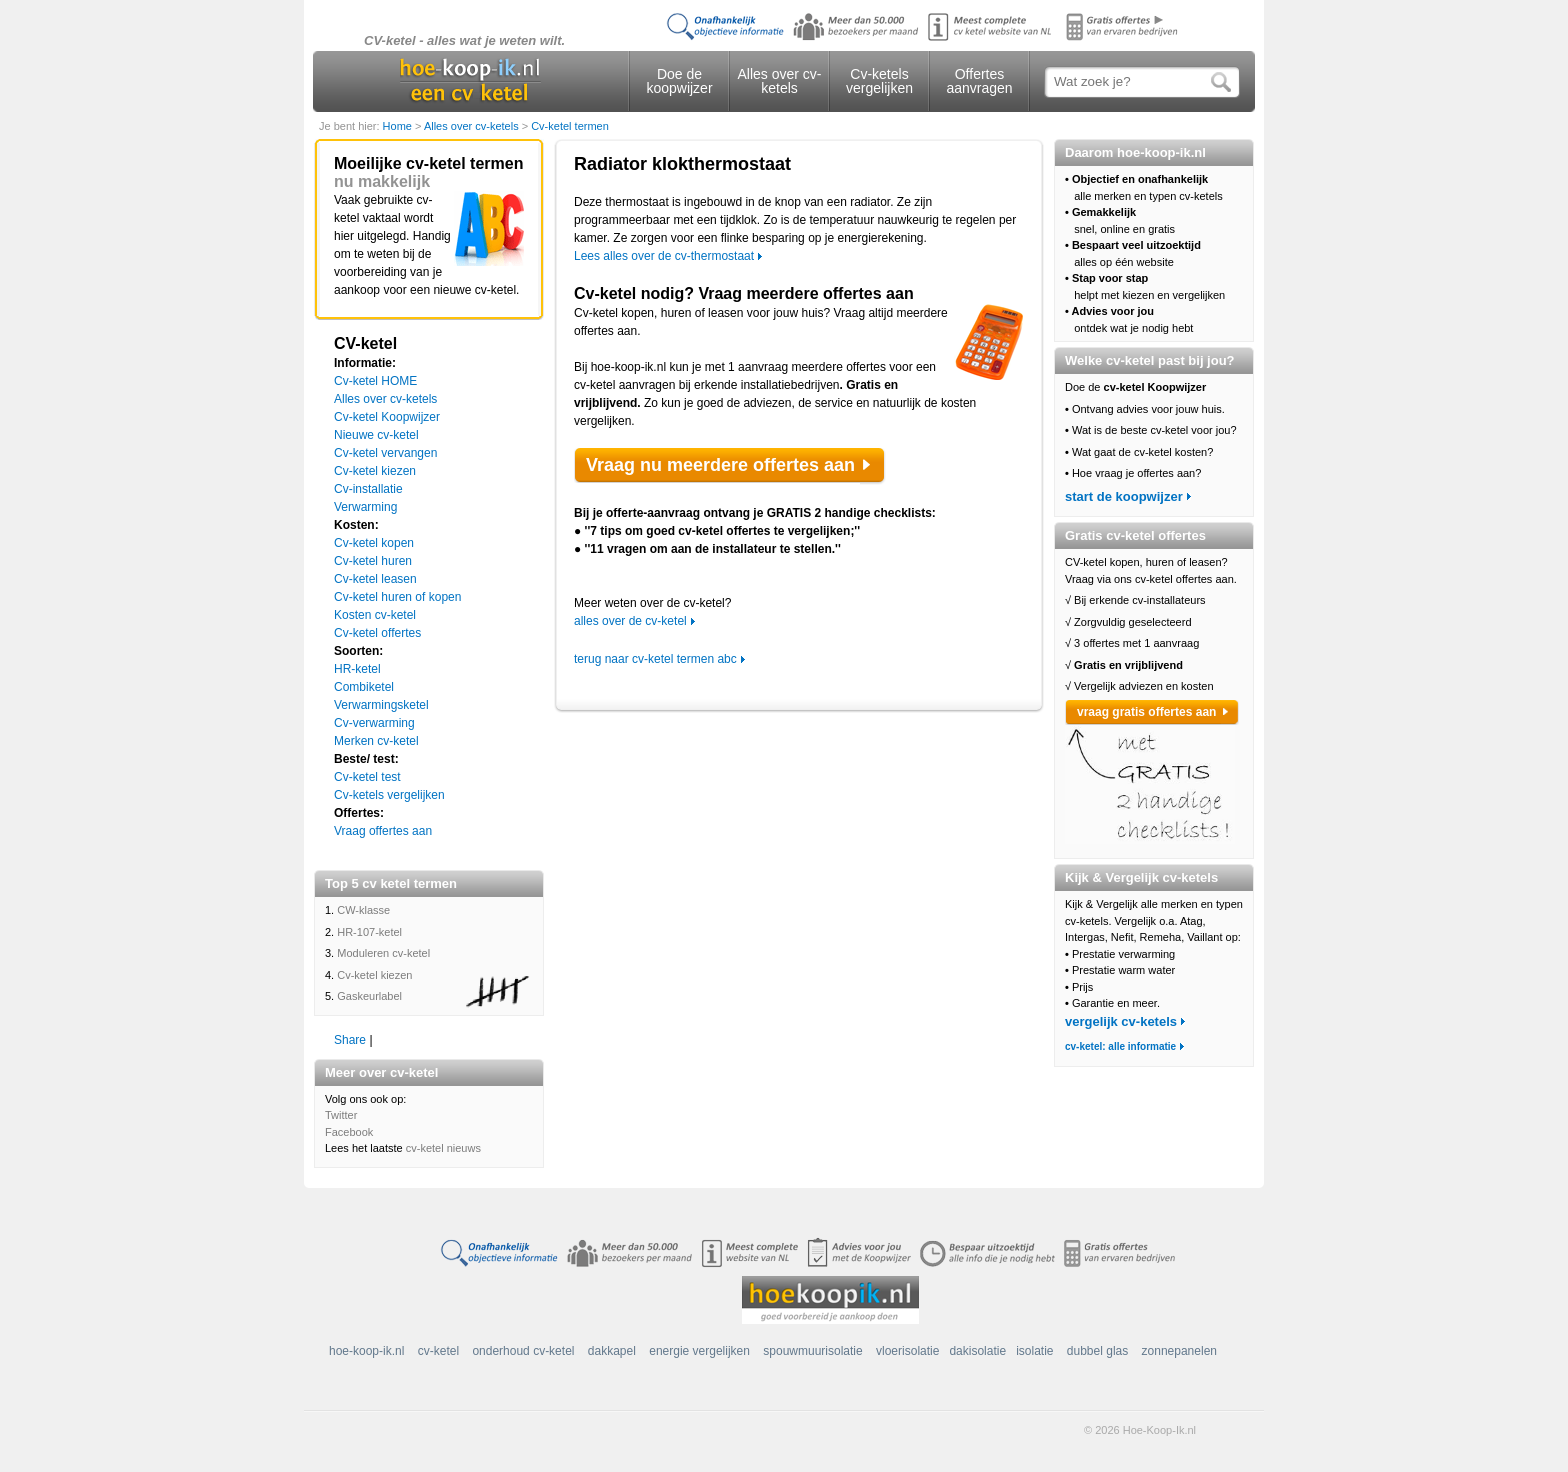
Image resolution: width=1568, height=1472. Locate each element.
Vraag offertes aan (383, 831)
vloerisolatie (907, 1351)
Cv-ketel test (367, 777)
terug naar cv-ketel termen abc (655, 659)
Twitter (341, 1115)
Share (350, 1040)
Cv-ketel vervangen (385, 453)
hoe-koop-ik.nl (366, 1351)
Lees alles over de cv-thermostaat (664, 256)
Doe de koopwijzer (679, 81)
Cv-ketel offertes (377, 633)
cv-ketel (438, 1351)
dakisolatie (977, 1351)
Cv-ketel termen (570, 126)
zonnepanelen (1179, 1351)
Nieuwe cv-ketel (376, 435)
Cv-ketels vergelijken (879, 81)
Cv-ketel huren (373, 561)
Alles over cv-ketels (779, 81)
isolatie (1034, 1351)
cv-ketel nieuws (443, 1148)
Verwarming (365, 507)
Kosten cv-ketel (375, 615)
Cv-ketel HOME (375, 381)
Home (399, 126)
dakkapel (612, 1351)
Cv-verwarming (374, 723)
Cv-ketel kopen (374, 543)
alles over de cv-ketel (630, 621)
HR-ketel (357, 669)
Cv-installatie (368, 489)
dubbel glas (1097, 1351)
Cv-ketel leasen (375, 579)
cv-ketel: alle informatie (1120, 1046)
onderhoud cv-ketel (523, 1351)
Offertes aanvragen (979, 81)
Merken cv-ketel (376, 741)
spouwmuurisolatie (812, 1351)
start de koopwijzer (1124, 496)
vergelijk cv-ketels (1121, 1021)
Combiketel (364, 687)
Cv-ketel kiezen (375, 471)
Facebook (349, 1132)
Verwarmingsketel (381, 705)
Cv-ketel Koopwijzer (387, 417)
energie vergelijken (699, 1351)
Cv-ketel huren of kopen (397, 597)
